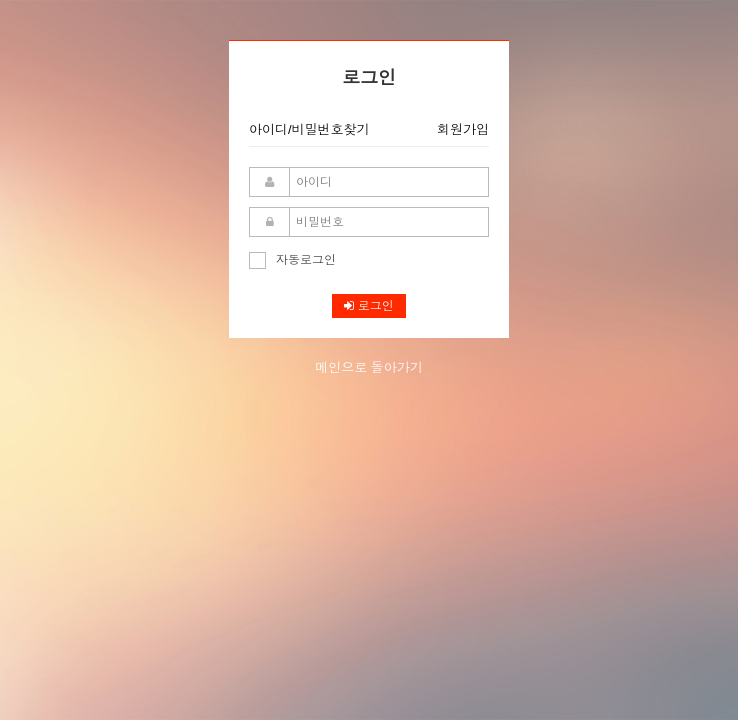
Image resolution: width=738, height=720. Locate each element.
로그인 (368, 306)
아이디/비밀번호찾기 (309, 129)
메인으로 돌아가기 (369, 367)
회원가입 (463, 129)
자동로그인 (292, 260)
